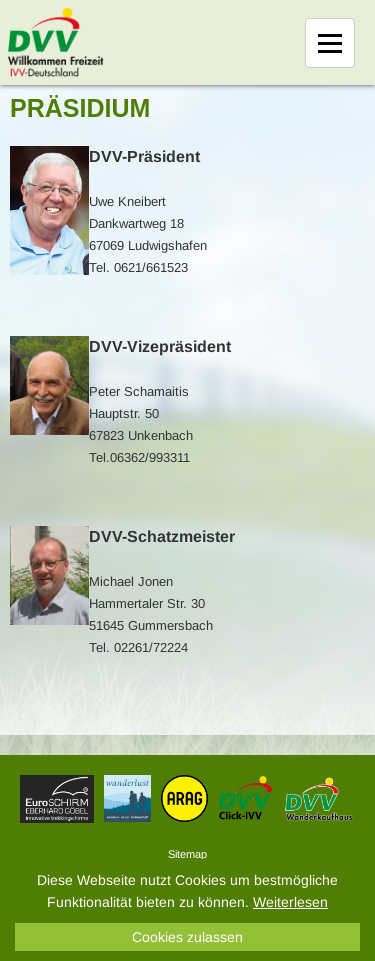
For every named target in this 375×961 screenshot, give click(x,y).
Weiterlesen (290, 902)
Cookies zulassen (187, 937)
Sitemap (187, 854)
